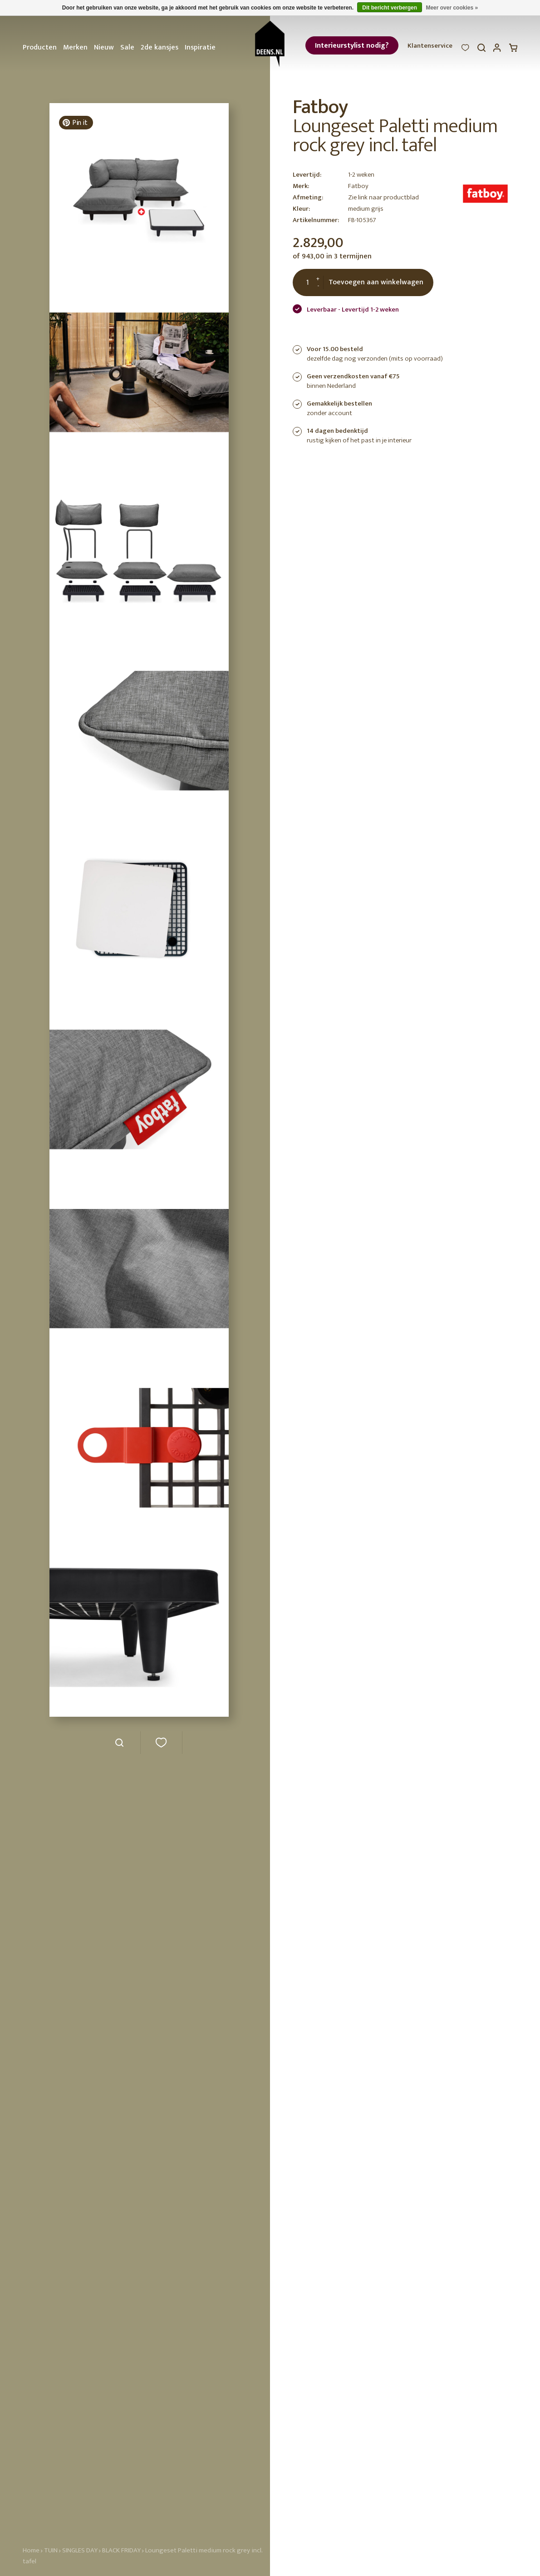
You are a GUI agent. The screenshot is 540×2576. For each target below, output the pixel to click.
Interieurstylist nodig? (352, 46)
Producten (40, 47)
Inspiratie (200, 47)
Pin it (74, 123)
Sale (127, 47)
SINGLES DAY (80, 2550)
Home (31, 2550)
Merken (75, 47)
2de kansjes (159, 47)
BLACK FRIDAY (122, 2550)
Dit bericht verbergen (389, 8)
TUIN (51, 2550)
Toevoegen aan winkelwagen (376, 282)
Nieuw (104, 47)
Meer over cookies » (452, 8)
